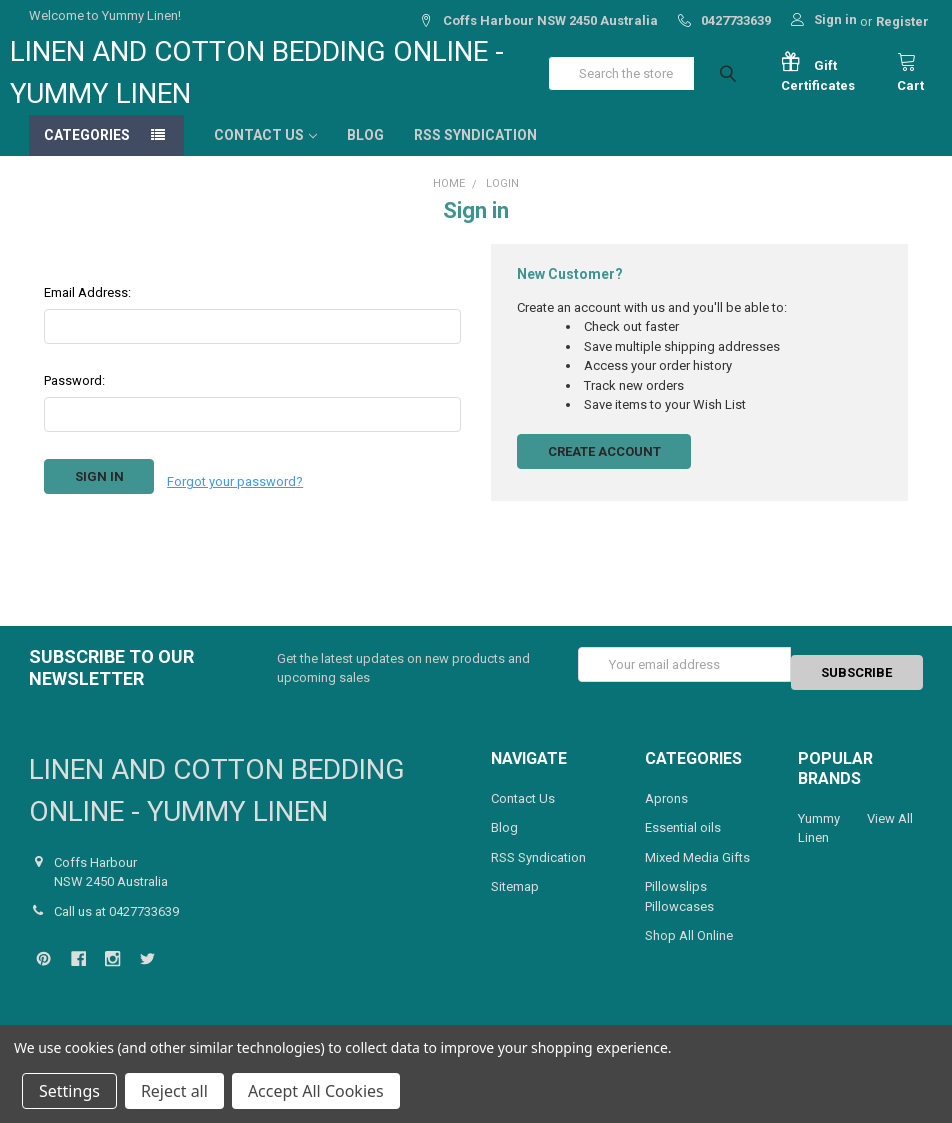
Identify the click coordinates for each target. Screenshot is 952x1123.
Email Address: (87, 312)
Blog (365, 155)
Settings (69, 1091)
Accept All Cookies (316, 1091)
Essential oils (683, 844)
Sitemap (515, 903)
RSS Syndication (475, 155)
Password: (74, 400)
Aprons (666, 814)
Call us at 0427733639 (116, 927)
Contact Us (265, 155)
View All (890, 834)
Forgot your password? (235, 496)
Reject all (174, 1091)
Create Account (604, 471)
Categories (87, 155)
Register (902, 21)
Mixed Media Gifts (697, 873)
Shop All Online (689, 952)
